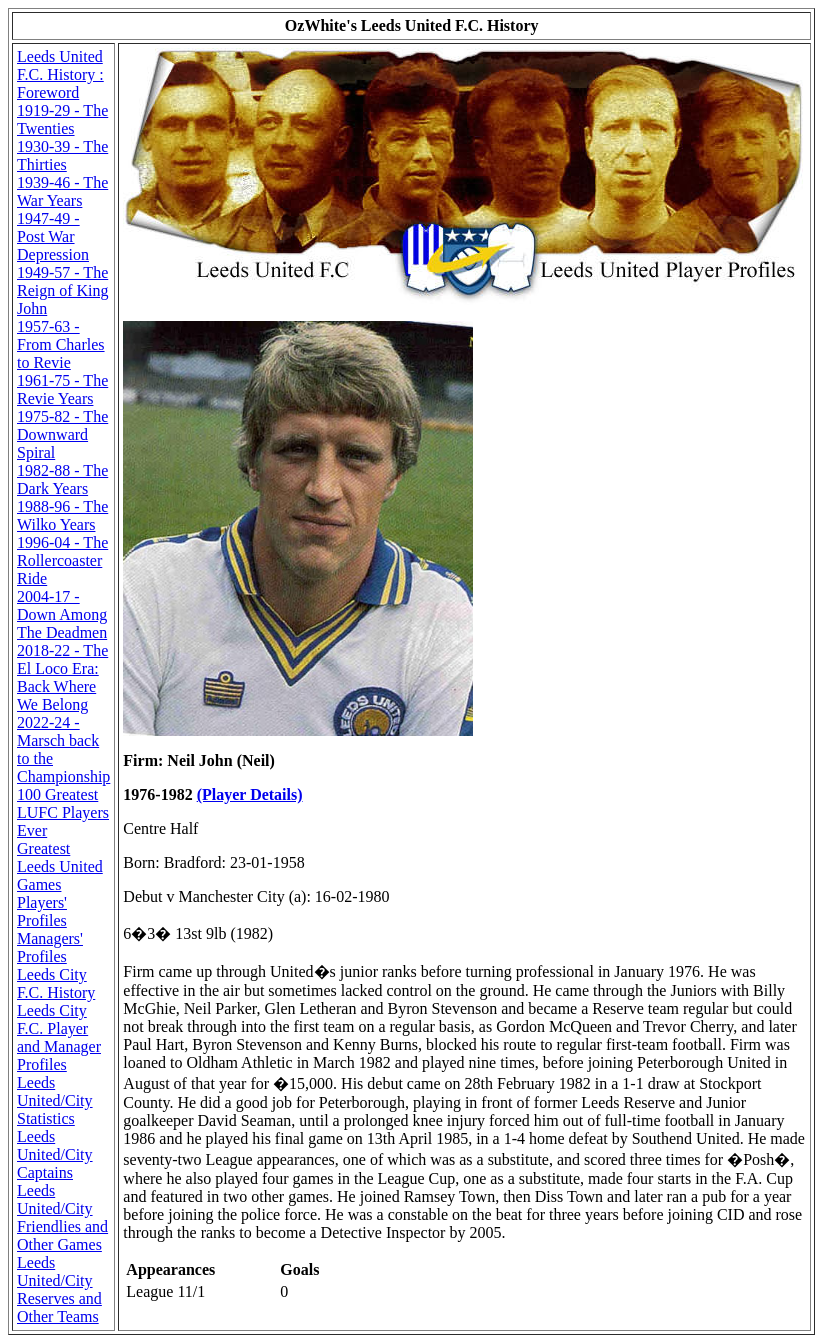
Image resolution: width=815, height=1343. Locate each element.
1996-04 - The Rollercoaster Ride (62, 560)
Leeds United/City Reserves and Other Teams (59, 1289)
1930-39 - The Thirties (62, 155)
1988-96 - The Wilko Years (62, 515)
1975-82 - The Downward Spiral (62, 434)
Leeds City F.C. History (56, 983)
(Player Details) (250, 794)
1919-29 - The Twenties (62, 119)
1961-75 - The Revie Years (62, 389)
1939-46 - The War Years (62, 191)
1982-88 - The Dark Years (62, 479)
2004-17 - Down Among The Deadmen (62, 614)
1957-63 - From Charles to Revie (61, 344)
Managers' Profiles (50, 947)
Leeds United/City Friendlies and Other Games (62, 1217)
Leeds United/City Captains (55, 1154)
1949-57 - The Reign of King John (63, 290)
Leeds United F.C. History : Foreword (60, 74)
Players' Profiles (42, 911)
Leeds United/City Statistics (55, 1100)
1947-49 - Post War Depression (53, 236)
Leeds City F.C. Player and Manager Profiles (59, 1037)
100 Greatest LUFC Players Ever (63, 812)
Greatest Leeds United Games (60, 866)
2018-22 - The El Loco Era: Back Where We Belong (62, 677)
